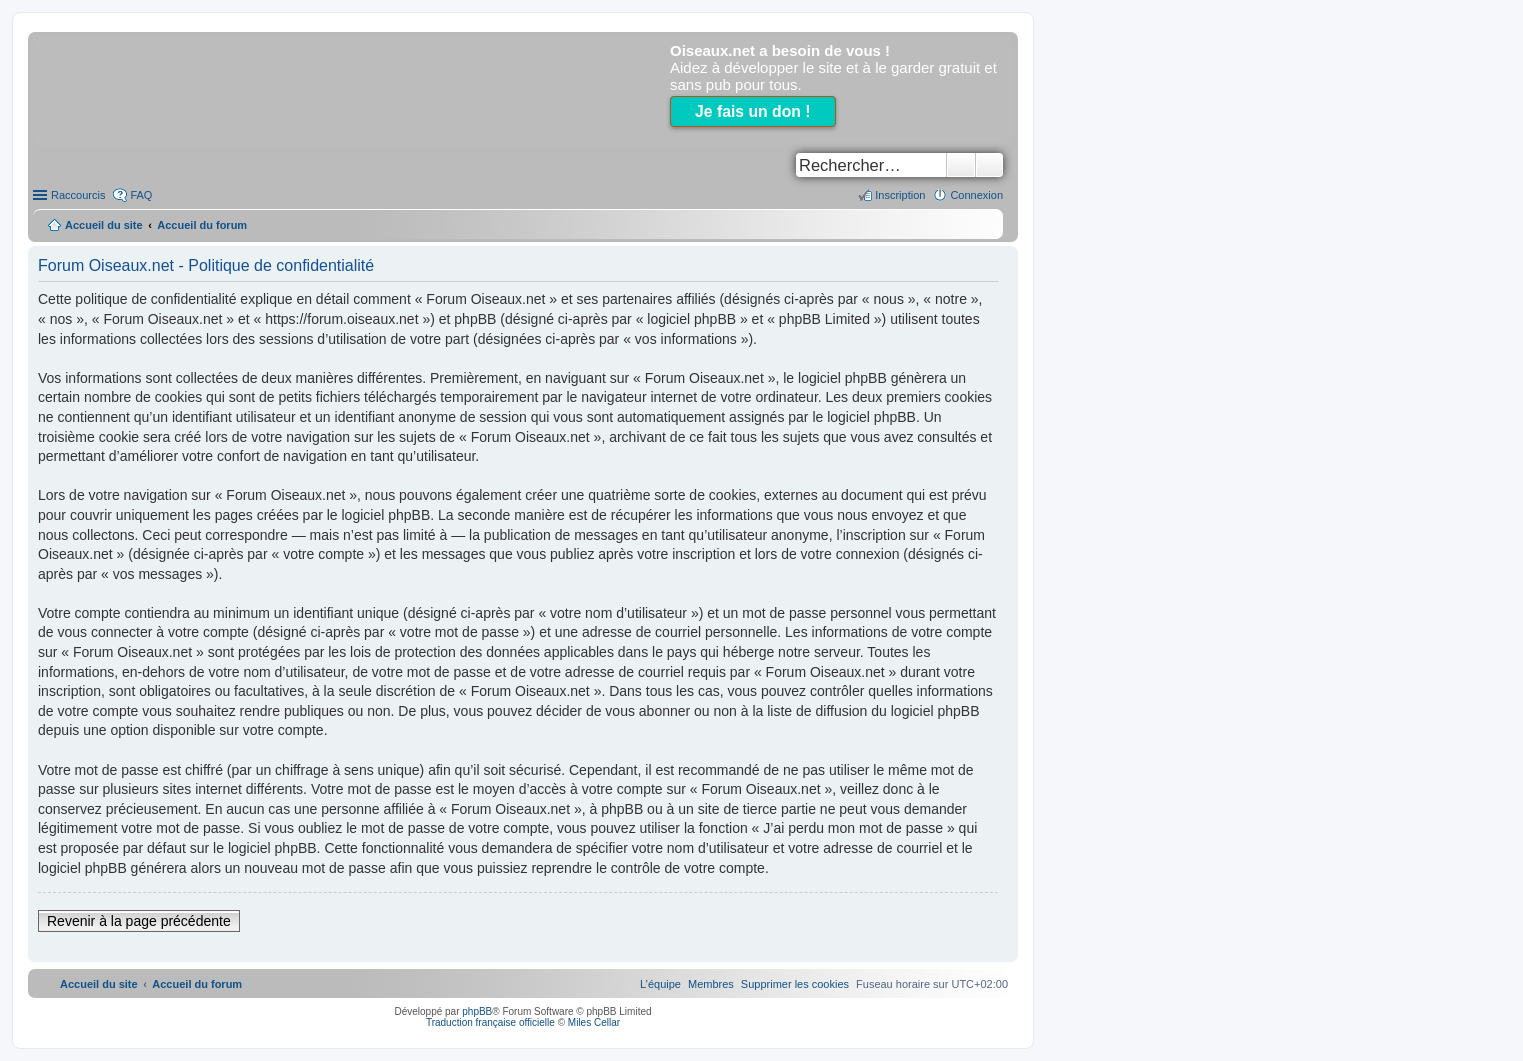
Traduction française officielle (490, 1022)
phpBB (477, 1011)
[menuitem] (795, 984)
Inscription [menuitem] (900, 195)
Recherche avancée (989, 165)
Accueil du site (104, 225)
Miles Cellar (594, 1022)
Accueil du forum (202, 225)
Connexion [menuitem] (976, 195)
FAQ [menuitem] (141, 195)
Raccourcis (78, 195)
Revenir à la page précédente (139, 921)
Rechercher (961, 165)
